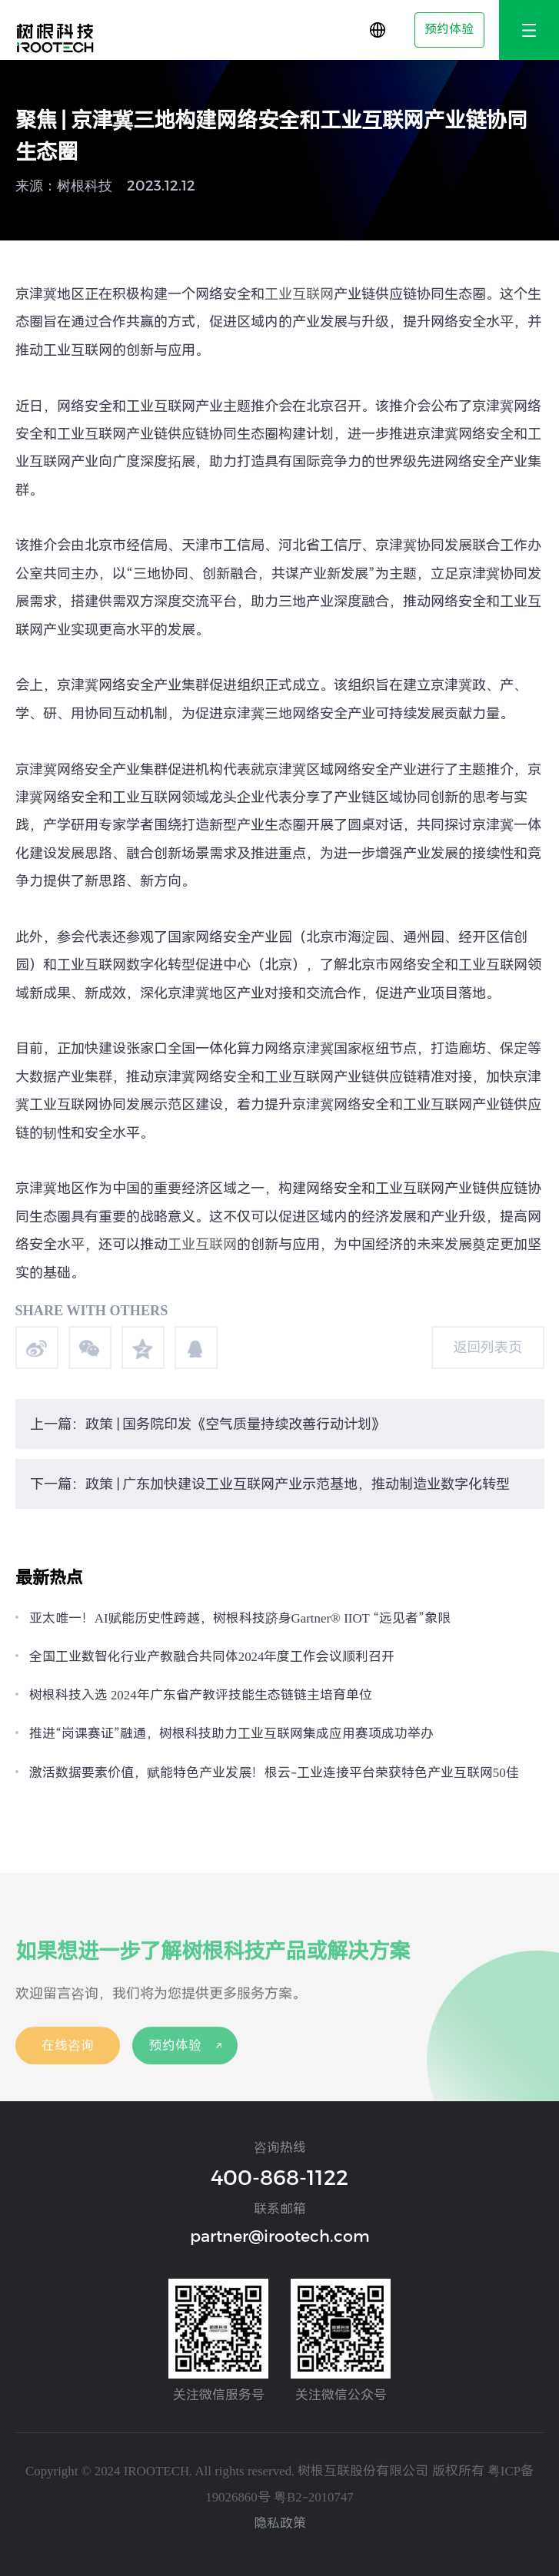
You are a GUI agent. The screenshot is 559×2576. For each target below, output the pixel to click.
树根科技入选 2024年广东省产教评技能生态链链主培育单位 (200, 1694)
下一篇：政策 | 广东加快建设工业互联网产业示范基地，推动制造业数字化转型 (270, 1484)
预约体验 (449, 29)
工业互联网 (299, 294)
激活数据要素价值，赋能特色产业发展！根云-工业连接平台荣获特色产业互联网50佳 (274, 1772)
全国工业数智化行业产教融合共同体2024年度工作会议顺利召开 (212, 1656)
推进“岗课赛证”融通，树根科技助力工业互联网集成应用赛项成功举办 (231, 1733)
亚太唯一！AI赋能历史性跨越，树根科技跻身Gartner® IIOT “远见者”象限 (240, 1618)
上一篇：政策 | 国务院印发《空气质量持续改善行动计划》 (207, 1424)
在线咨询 (68, 2054)
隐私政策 (280, 2523)
